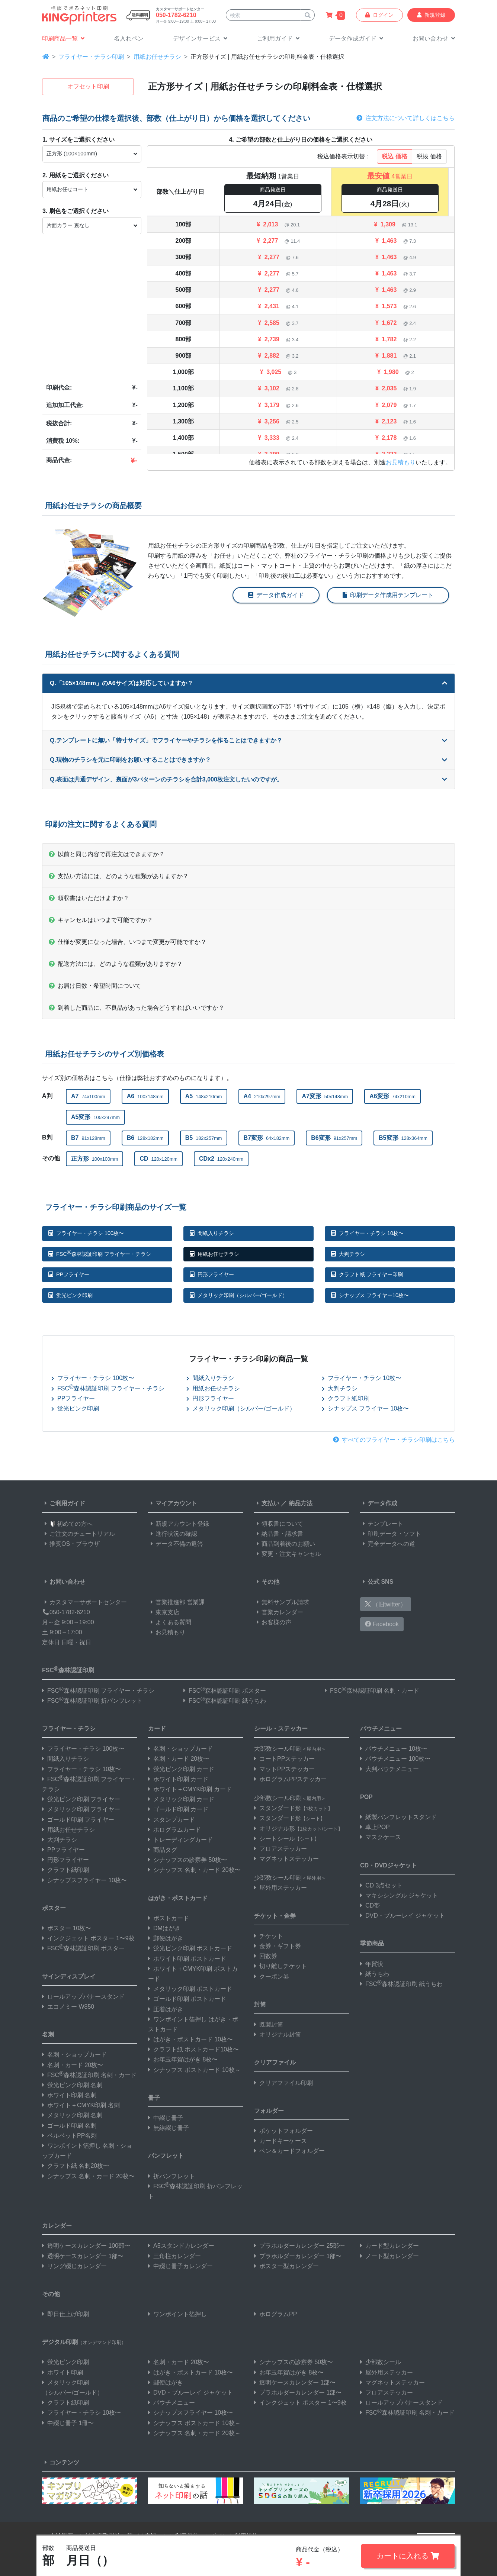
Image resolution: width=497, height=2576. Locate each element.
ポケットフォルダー (283, 2131)
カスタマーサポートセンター (84, 1602)
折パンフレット (171, 2176)
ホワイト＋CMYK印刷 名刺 (81, 2105)
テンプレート (381, 1524)
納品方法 (300, 1503)
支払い (266, 1503)
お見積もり (401, 462)
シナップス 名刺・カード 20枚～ (194, 2433)
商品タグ (162, 1850)
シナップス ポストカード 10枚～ (194, 2070)
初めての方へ (67, 1524)
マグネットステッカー (286, 1859)
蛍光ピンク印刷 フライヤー (81, 1799)
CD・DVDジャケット (388, 1865)
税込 (394, 156)
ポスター (54, 1908)
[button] (200, 38)
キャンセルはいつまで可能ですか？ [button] (101, 920)
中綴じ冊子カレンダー (180, 2266)
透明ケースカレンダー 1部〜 (83, 2256)
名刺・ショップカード (74, 2054)
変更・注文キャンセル (287, 1554)
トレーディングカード (180, 1840)
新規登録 (431, 15)
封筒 (260, 2004)
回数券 (265, 1956)
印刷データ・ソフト (390, 1534)
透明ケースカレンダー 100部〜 (86, 2246)
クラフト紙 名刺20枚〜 (75, 2166)
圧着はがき (165, 2009)
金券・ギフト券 (277, 1946)
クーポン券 (271, 1976)
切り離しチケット (280, 1966)
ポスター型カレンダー (286, 2266)
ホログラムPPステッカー (290, 1779)
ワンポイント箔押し (177, 2314)
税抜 (429, 156)
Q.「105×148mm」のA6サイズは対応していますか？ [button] (248, 683)
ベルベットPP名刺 (69, 2135)
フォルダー (269, 2111)
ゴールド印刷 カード (178, 1809)
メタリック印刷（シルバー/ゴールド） (239, 1295)
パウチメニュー (381, 1728)
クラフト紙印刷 (345, 1398)
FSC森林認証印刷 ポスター (224, 1690)
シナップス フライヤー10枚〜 (370, 1295)
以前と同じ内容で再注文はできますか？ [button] (107, 854)
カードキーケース (280, 2141)
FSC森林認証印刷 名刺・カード (372, 1690)
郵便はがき (165, 1938)
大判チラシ (348, 1254)
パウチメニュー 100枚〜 (395, 1759)
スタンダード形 (293, 1808)
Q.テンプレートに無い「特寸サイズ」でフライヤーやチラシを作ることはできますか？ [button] (248, 740)
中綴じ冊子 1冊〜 (68, 2423)
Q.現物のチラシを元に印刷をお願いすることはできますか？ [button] (248, 760)
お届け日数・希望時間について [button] (95, 986)
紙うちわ (374, 1974)
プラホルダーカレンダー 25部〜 (299, 2246)
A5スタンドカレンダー (181, 2246)
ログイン (379, 15)
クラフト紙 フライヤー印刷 (367, 1274)
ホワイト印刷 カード (178, 1779)
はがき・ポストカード (178, 1898)
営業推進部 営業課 (176, 1602)
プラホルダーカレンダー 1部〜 (298, 2256)
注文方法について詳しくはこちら (405, 118)
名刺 (48, 2034)
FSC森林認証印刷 (68, 1669)
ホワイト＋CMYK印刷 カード (190, 1789)
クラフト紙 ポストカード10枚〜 (193, 2049)
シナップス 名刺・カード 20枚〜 (88, 2176)
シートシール (286, 1838)
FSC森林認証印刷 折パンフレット (92, 1701)
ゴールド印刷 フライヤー (78, 1819)
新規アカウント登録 (178, 1524)
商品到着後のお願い (284, 1544)
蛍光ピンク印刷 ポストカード (190, 1948)
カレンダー (57, 2225)
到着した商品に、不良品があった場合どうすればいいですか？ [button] (136, 1008)
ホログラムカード (174, 1830)
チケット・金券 (275, 1916)
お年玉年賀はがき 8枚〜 (183, 2059)
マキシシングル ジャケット (399, 1895)
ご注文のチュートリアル (78, 1534)
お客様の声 (272, 1622)
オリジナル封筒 (277, 2034)
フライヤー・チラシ (69, 1728)
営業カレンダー (278, 1612)
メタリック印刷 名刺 (72, 2115)
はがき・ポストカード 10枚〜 (190, 2039)
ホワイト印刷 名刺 (69, 2095)
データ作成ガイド (276, 595)
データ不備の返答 (175, 1544)
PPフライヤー (68, 1274)
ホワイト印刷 (62, 2372)
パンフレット (166, 2156)
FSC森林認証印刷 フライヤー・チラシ (99, 1253)
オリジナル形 (298, 1828)
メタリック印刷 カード (181, 1799)
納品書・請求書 (278, 1534)
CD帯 (370, 1905)
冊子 (154, 2098)
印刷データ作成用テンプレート (388, 595)
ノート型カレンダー (389, 2256)
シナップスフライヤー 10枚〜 (84, 1880)
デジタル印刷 (84, 2342)
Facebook (382, 1624)
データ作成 (378, 1503)
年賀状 (371, 1964)
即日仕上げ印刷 (65, 2314)
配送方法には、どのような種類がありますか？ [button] (116, 964)
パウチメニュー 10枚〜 (393, 1748)
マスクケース (380, 1837)
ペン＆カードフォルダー (289, 2151)
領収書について (278, 1524)
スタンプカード (171, 1819)
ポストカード (168, 1918)
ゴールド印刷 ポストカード (187, 1999)
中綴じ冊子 (165, 2118)
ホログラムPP (275, 2314)
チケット (268, 1936)
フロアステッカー (280, 1848)
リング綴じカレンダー (74, 2266)
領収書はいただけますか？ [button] (89, 898)
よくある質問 (169, 1622)
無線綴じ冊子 (168, 2128)
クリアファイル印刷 (283, 2083)
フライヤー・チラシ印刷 (91, 57)
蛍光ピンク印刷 (70, 1295)
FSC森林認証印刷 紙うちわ (224, 1701)
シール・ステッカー (281, 1728)
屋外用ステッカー (280, 1888)
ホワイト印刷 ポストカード (187, 1959)
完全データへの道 (387, 1544)
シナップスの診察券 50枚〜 (187, 1860)
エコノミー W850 (68, 2006)
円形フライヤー (212, 1274)
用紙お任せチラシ (157, 57)
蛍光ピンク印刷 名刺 (72, 2085)
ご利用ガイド (63, 1503)
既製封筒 (268, 2024)
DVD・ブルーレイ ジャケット (402, 1915)
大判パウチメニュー (389, 1769)
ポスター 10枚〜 (66, 1928)
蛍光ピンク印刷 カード (181, 1769)
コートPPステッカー (284, 1759)
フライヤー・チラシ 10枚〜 (367, 1233)
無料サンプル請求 (281, 1602)
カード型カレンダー (389, 2246)
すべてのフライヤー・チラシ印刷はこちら (394, 1440)
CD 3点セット (381, 1885)
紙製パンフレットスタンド (398, 1817)
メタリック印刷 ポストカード (190, 1989)
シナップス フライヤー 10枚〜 (365, 1408)
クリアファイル (275, 2062)
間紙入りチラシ (212, 1233)
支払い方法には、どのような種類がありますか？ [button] (119, 876)
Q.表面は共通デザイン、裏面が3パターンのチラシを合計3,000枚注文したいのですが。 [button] (248, 779)
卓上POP (375, 1827)
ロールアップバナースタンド (83, 1996)
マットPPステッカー (284, 1769)
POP (366, 1797)
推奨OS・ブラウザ (71, 1544)
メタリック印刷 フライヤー (81, 1809)
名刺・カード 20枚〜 (72, 2065)
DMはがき (164, 1928)
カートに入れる (407, 2556)
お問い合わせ (63, 1582)
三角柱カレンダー (174, 2256)
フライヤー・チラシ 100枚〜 (86, 1233)
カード (157, 1728)
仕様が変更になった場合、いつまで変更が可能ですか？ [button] (127, 942)
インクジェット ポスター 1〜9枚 (88, 1938)
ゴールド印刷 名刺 (69, 2125)
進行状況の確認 (172, 1534)
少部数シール (380, 2362)
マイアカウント (172, 1503)
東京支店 (163, 1612)
